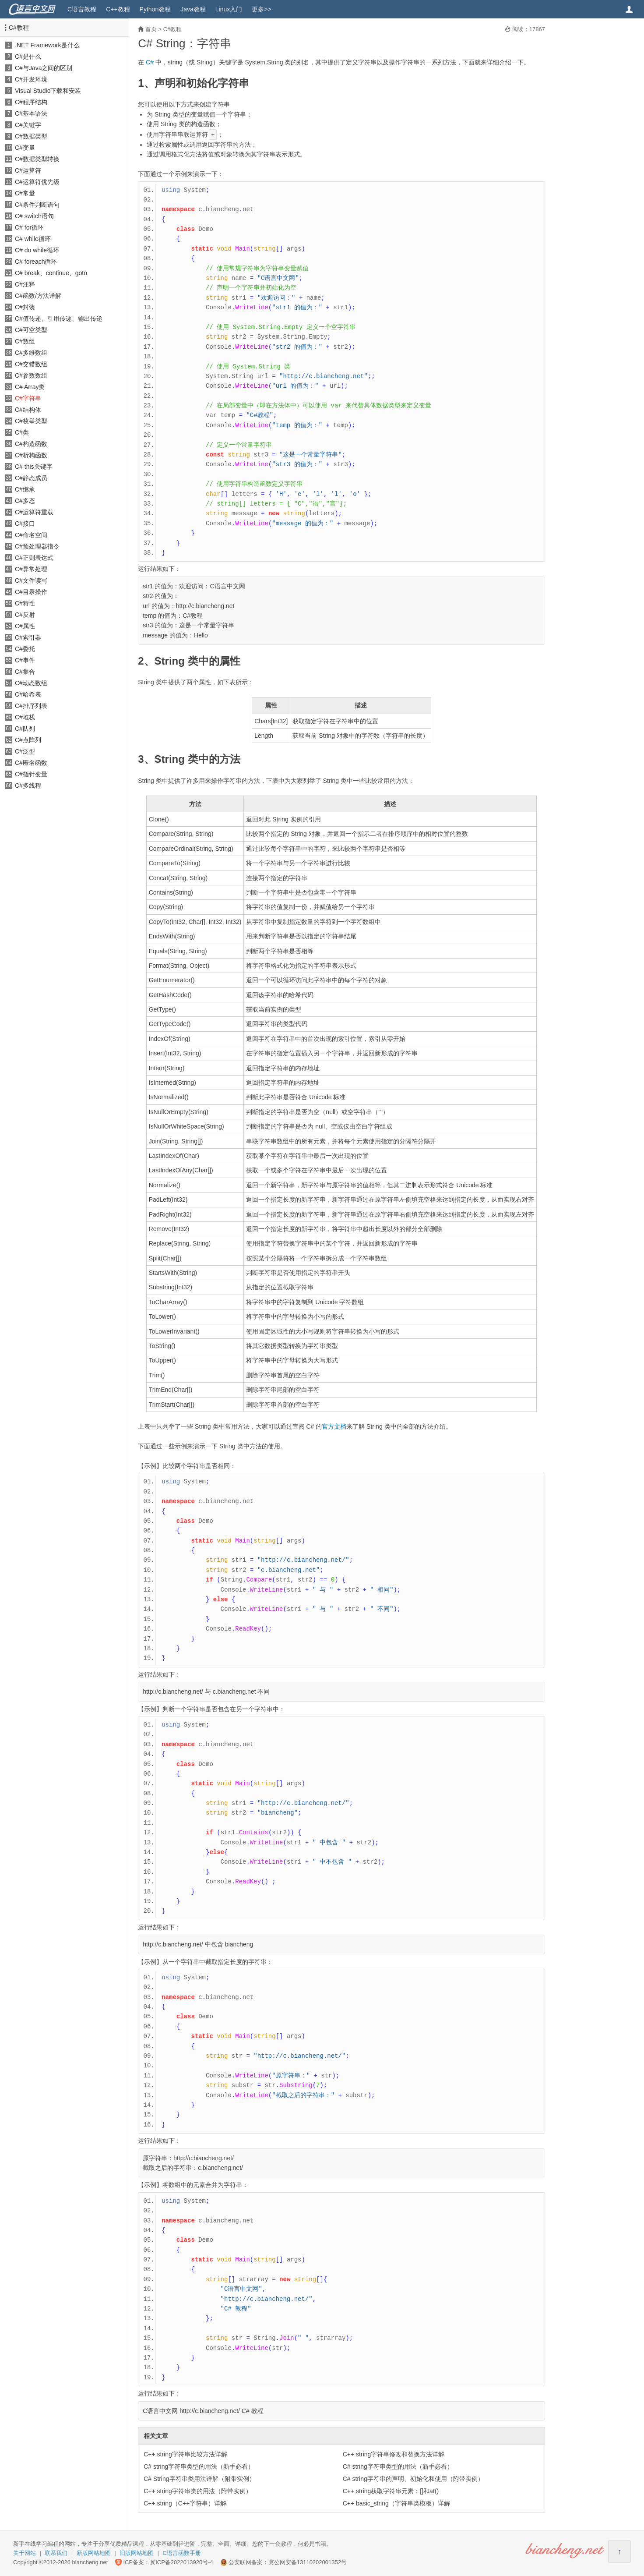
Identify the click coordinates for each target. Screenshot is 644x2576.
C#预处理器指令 (37, 546)
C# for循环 (29, 227)
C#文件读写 (31, 580)
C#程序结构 (31, 102)
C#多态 (25, 500)
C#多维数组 (31, 352)
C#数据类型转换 (37, 159)
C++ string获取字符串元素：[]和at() (391, 2491)
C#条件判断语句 (37, 204)
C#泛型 (25, 751)
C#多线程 (28, 785)
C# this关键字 (34, 466)
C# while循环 (33, 238)
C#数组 (25, 341)
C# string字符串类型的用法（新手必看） (199, 2466)
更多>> (261, 9)
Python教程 (155, 9)
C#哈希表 (28, 694)
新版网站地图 (94, 2553)
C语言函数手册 (182, 2553)
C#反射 (25, 614)
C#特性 (25, 603)
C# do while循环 (37, 250)
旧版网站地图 (137, 2553)
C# (150, 62)
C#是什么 (28, 56)
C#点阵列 (28, 739)
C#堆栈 (25, 717)
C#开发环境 (31, 79)
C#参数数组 (31, 375)
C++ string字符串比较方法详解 (185, 2454)
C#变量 (25, 147)
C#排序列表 (31, 705)
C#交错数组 (31, 364)
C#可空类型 (31, 329)
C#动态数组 (31, 682)
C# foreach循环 (36, 261)
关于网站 (24, 2553)
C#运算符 (28, 170)
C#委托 (25, 648)
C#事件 (25, 660)
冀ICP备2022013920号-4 (181, 2562)
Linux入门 (228, 9)
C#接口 (25, 523)
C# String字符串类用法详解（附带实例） (199, 2478)
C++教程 (118, 9)
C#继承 (25, 489)
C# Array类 (30, 386)
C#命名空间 (31, 534)
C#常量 (25, 193)
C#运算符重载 (34, 512)
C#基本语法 (31, 113)
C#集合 (25, 671)
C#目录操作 (31, 591)
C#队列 (25, 728)
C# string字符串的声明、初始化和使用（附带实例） (413, 2478)
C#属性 (25, 626)
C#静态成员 (31, 477)
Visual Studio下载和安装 (48, 90)
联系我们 (56, 2553)
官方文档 (334, 1426)
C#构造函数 (31, 443)
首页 (151, 29)
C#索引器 (28, 637)
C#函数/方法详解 (38, 295)
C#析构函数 (31, 455)
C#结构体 (28, 409)
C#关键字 (28, 124)
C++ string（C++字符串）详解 (185, 2503)
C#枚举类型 (31, 421)
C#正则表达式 (34, 557)
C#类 (22, 432)
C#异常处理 (31, 569)
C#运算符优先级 (37, 181)
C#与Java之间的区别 (43, 67)
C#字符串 (28, 398)
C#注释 (25, 284)
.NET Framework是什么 (47, 45)
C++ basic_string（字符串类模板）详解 (396, 2503)
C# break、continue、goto (51, 272)
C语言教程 (81, 9)
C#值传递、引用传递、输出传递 (58, 318)
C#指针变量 (31, 774)
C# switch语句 (34, 215)
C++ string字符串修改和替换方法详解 (394, 2454)
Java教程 (193, 9)
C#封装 (25, 307)
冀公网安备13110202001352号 (307, 2562)
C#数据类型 (31, 136)
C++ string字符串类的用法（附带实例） (198, 2491)
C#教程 (19, 27)
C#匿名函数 (31, 762)
